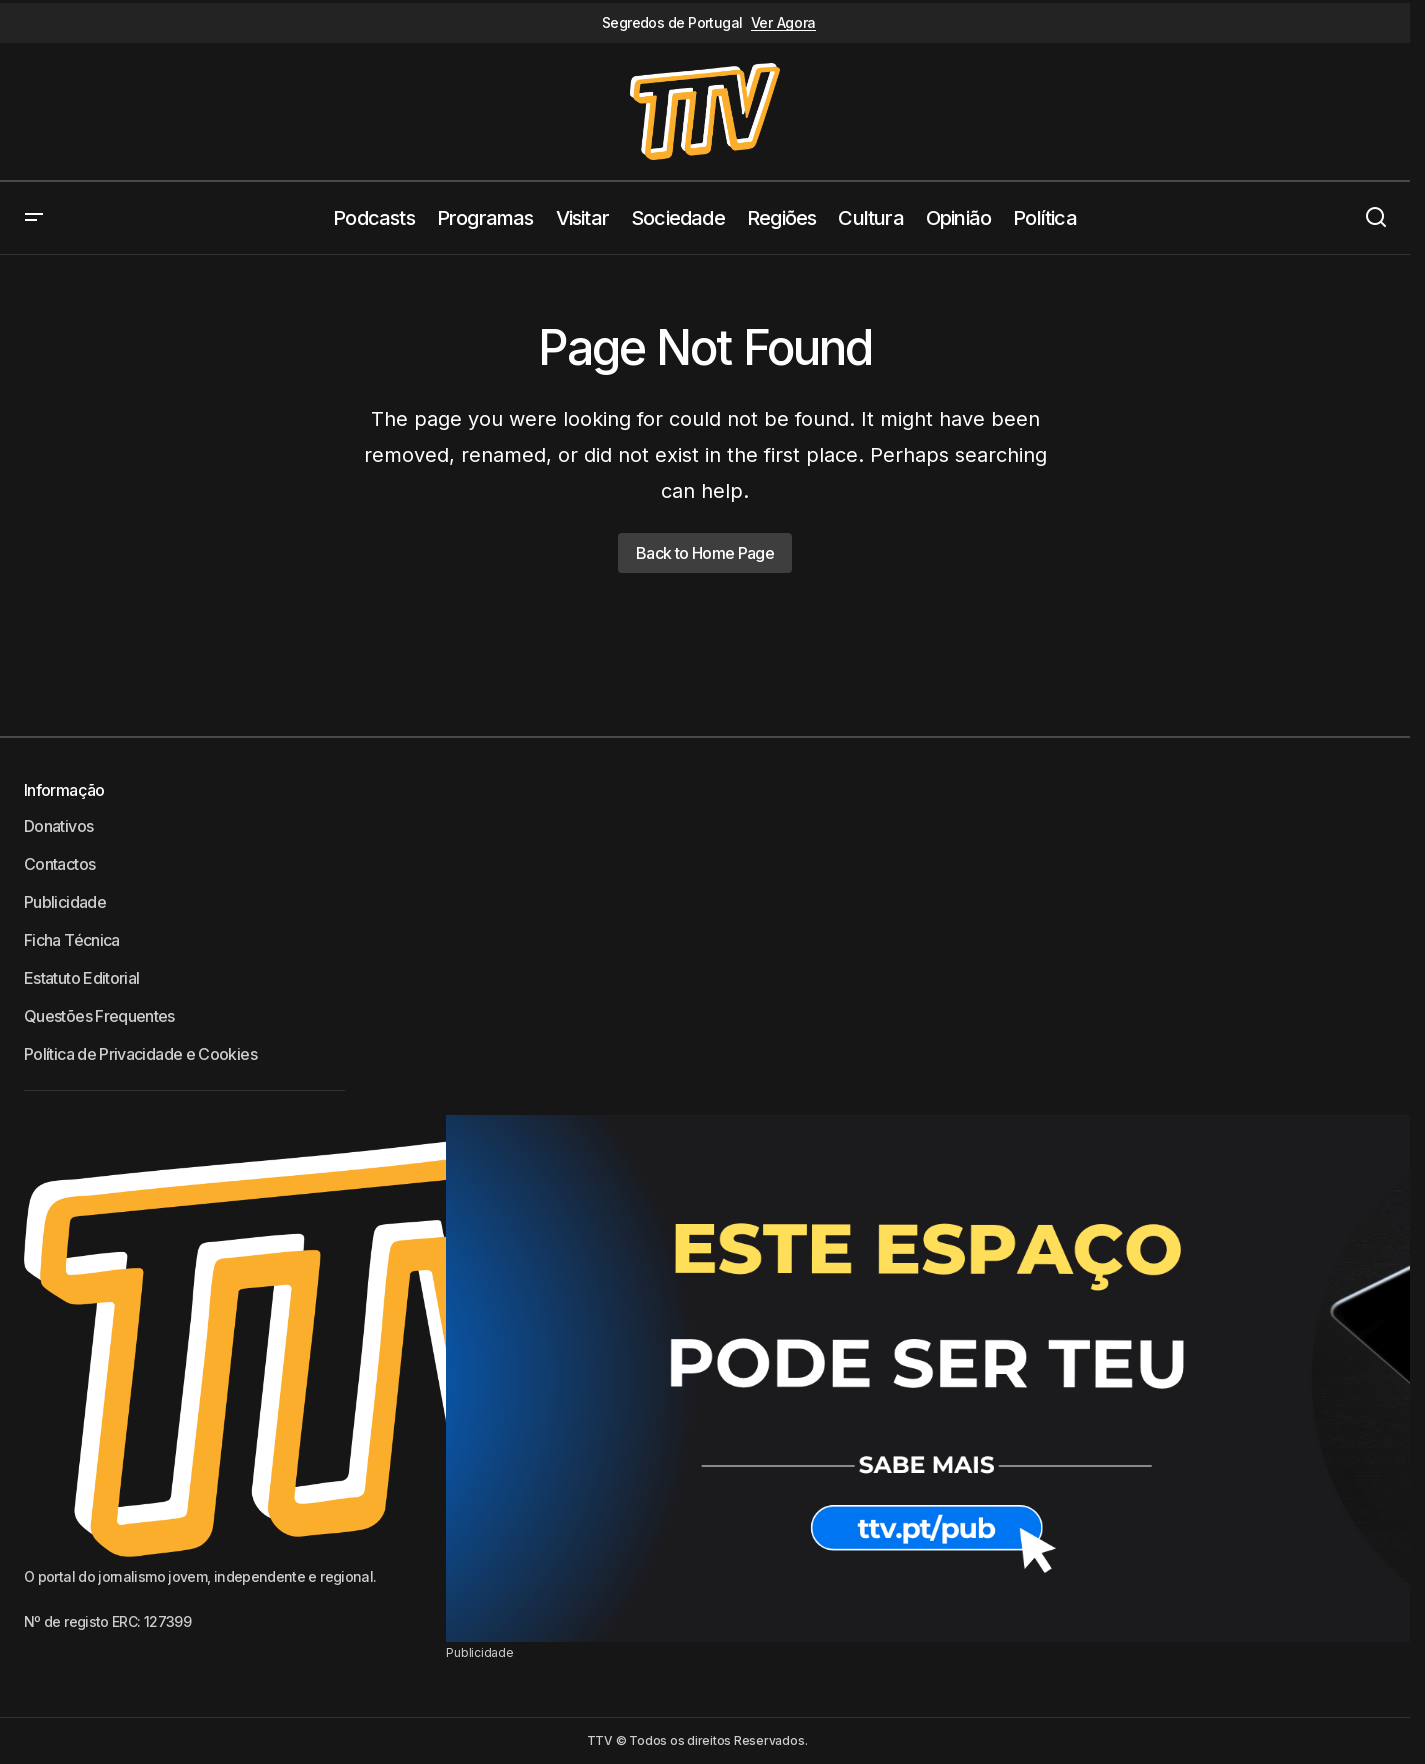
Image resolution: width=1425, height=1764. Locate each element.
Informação (64, 790)
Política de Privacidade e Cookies (140, 1054)
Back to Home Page (705, 553)
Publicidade (65, 902)
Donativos (58, 826)
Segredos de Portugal (672, 23)
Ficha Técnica (72, 940)
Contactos (59, 864)
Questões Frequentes (99, 1016)
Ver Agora (783, 23)
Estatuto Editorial (81, 978)
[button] (34, 218)
